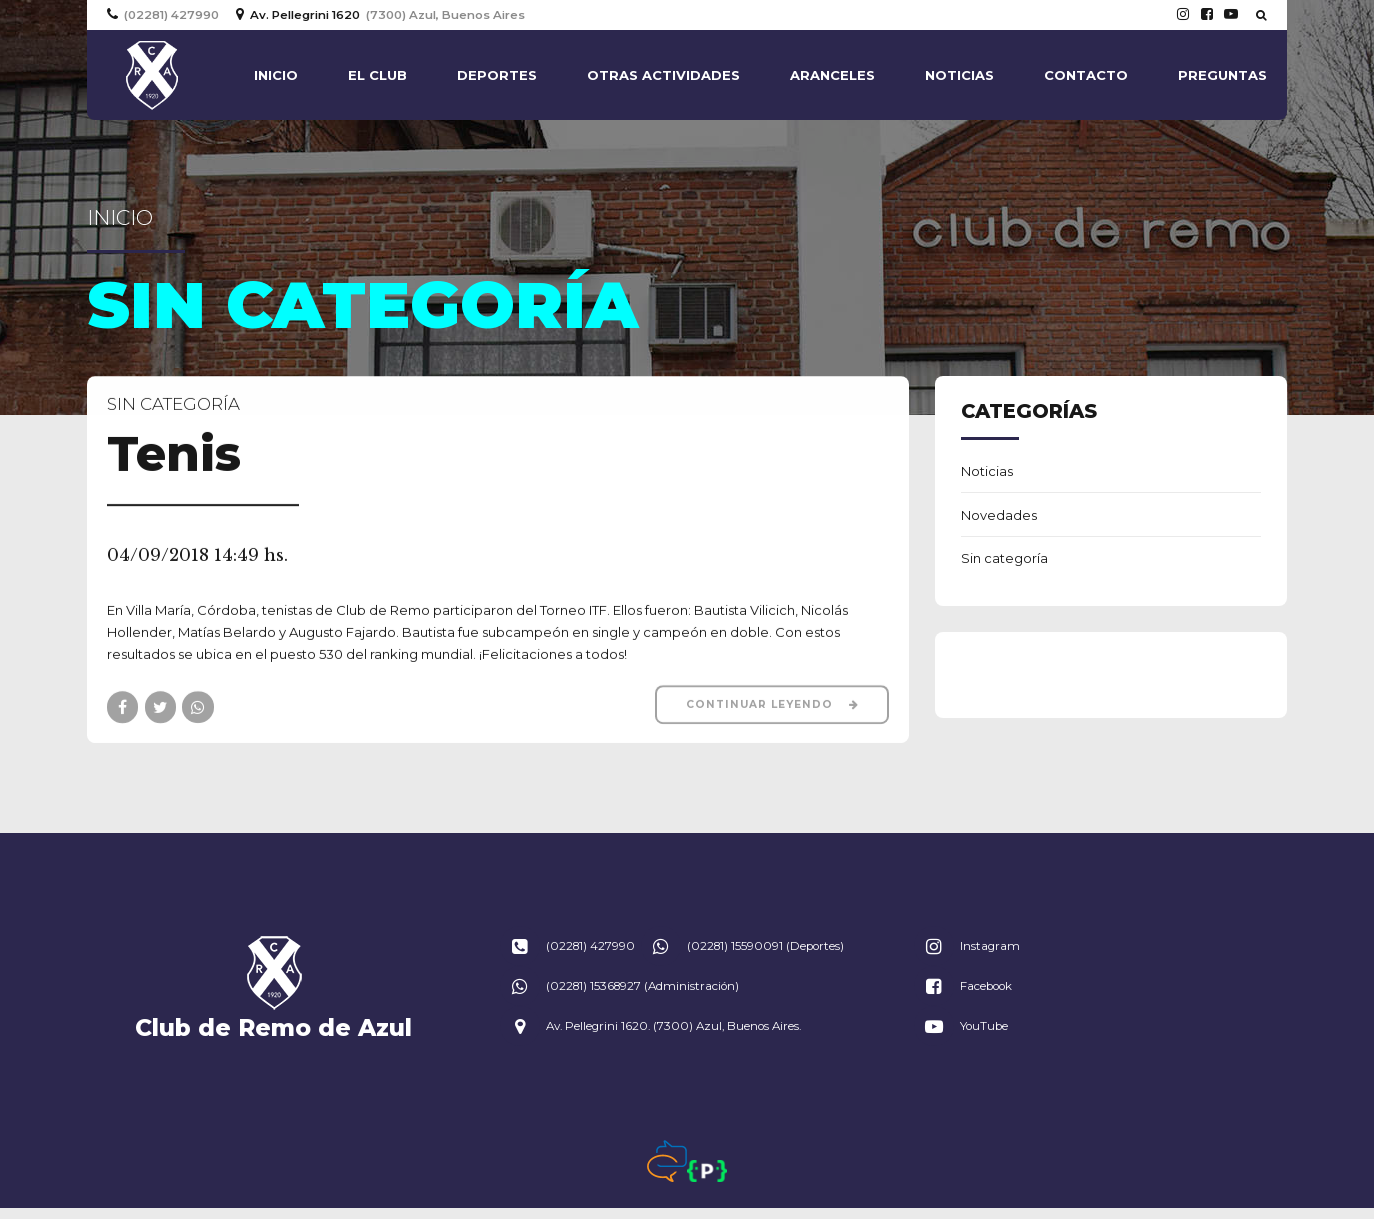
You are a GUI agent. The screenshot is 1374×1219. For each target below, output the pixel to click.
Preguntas (1222, 75)
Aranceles (832, 75)
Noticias (959, 75)
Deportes (497, 75)
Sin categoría (173, 405)
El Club (377, 75)
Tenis (174, 454)
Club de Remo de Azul (273, 1027)
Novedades (999, 515)
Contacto (1086, 75)
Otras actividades (663, 75)
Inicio (276, 75)
